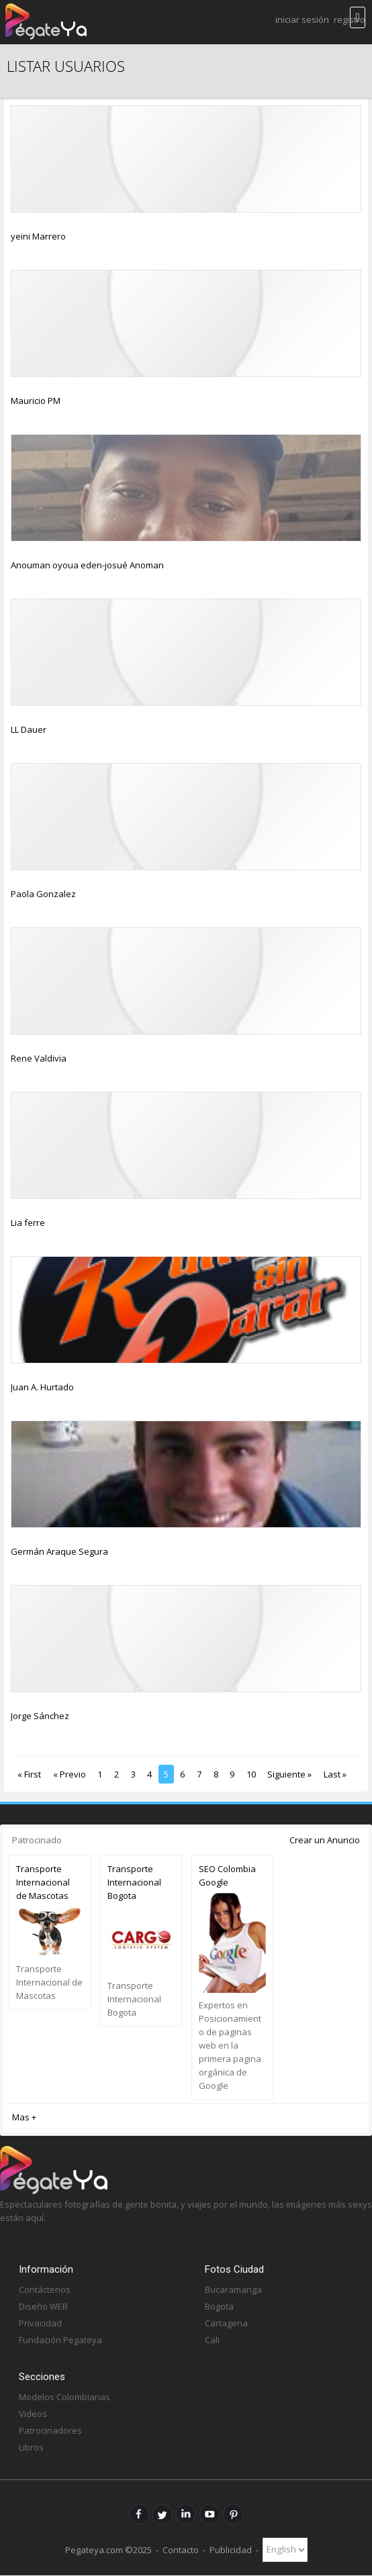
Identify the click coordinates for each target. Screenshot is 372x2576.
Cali (212, 2340)
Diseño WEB (43, 2306)
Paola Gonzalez (43, 894)
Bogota (219, 2306)
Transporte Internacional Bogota (134, 1882)
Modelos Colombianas (64, 2397)
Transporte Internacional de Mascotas (43, 1882)
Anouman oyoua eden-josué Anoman (87, 565)
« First (29, 1774)
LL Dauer (28, 729)
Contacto (180, 2549)
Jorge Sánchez (40, 1716)
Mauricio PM (35, 401)
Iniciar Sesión (302, 19)
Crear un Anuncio (324, 1840)
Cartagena (226, 2323)
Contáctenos (45, 2289)
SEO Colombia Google (227, 1875)
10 (251, 1774)
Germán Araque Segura (59, 1551)
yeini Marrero (38, 236)
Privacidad (40, 2323)
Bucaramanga (233, 2289)
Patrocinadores (50, 2430)
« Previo (69, 1774)
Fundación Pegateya (60, 2340)
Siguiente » (289, 1774)
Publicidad (231, 2549)
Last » (335, 1774)
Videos (33, 2414)
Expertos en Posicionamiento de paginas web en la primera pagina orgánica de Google (230, 2045)
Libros (31, 2447)
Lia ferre (28, 1223)
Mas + (24, 2117)
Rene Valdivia (38, 1058)
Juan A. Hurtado (42, 1387)
